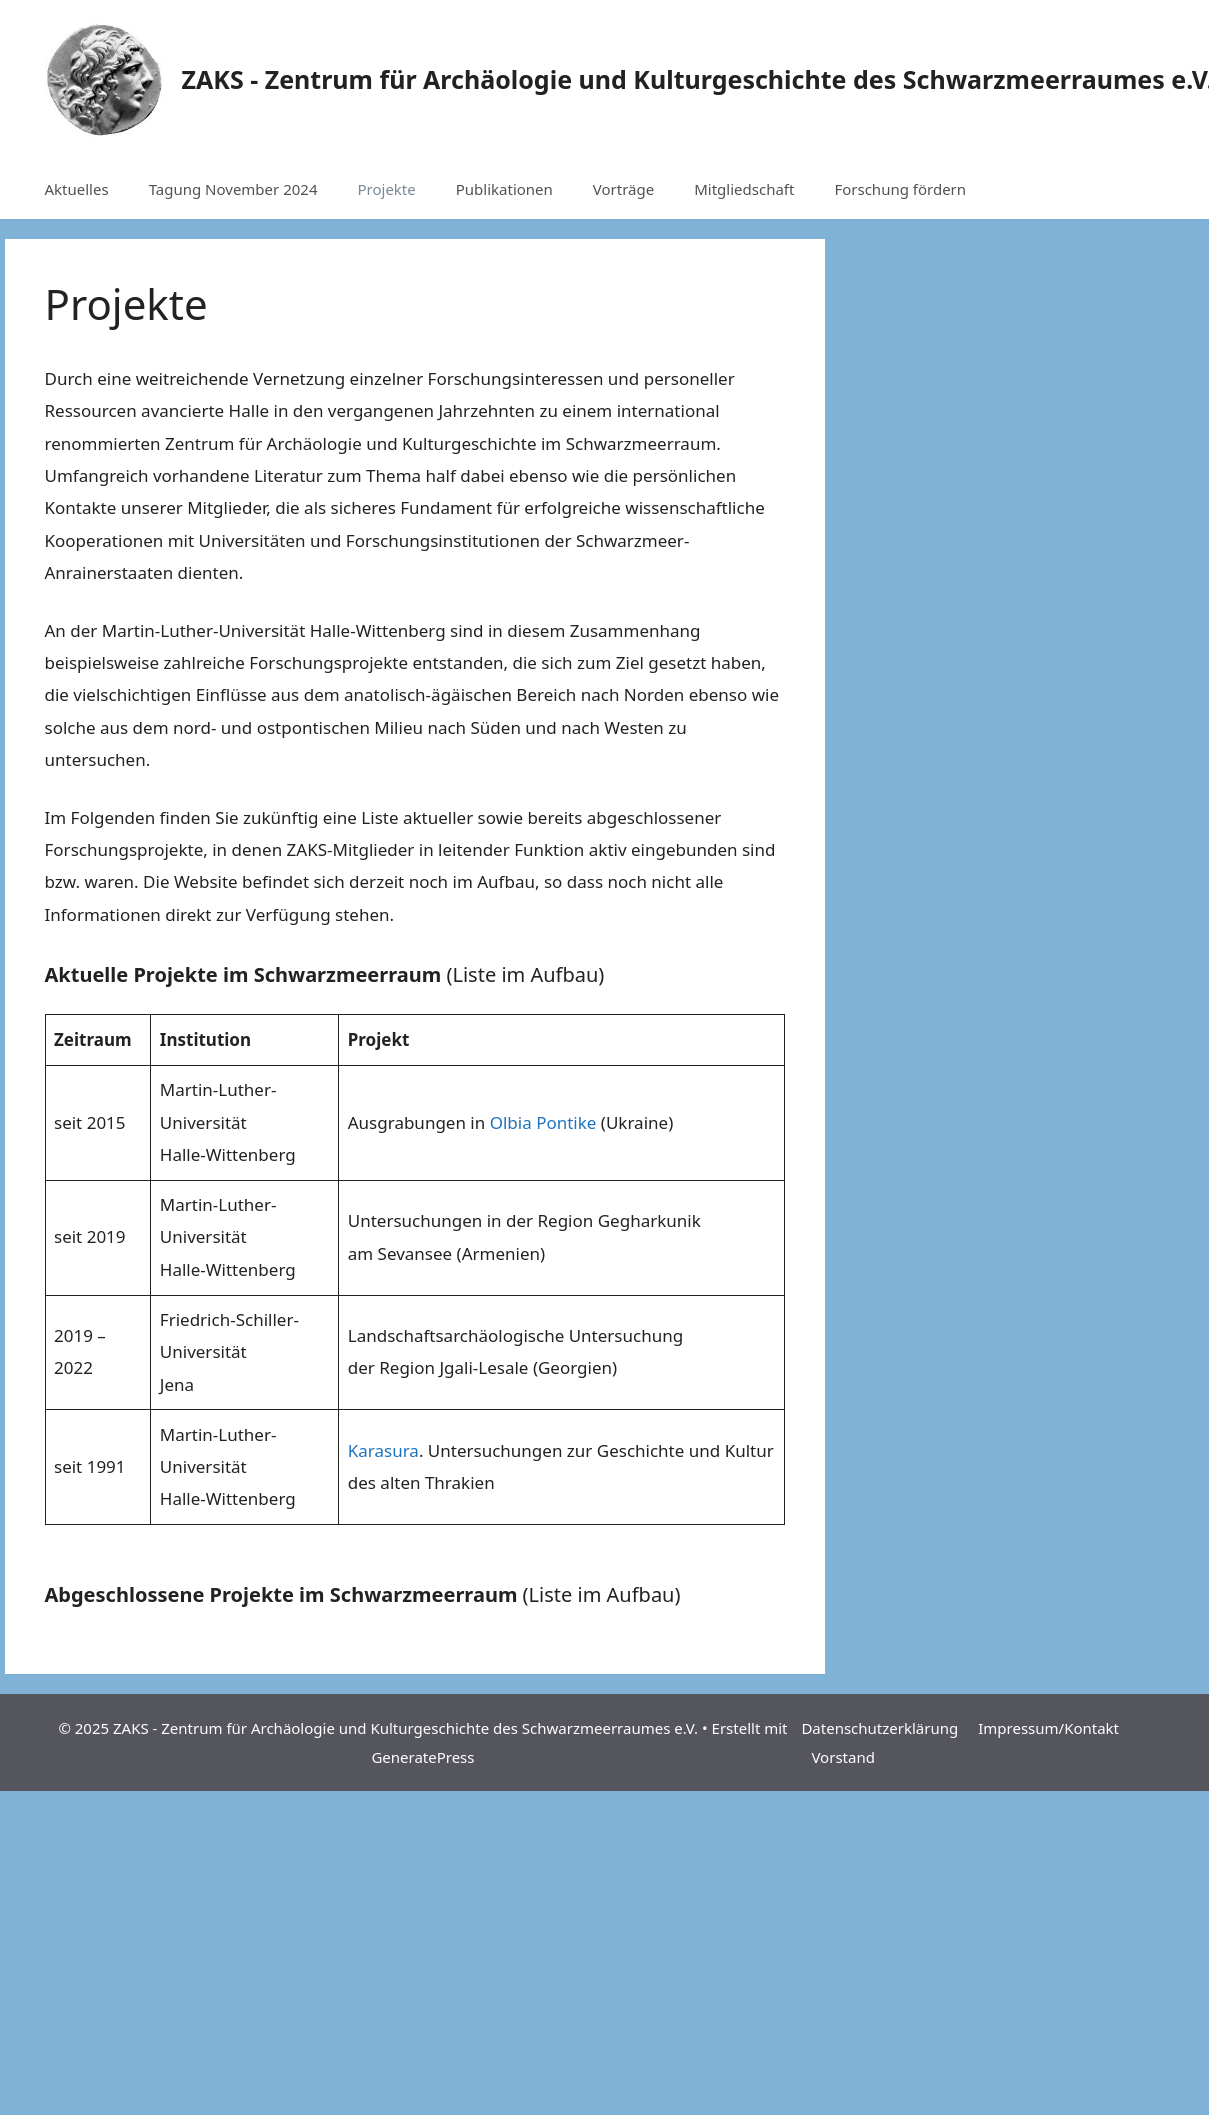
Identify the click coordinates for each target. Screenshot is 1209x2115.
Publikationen (504, 189)
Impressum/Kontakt (1048, 1728)
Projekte (386, 189)
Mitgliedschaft (744, 189)
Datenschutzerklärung (879, 1728)
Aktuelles (77, 189)
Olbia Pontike (543, 1122)
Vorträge (623, 189)
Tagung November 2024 (233, 189)
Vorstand (842, 1757)
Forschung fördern (900, 189)
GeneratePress (422, 1757)
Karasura (383, 1450)
